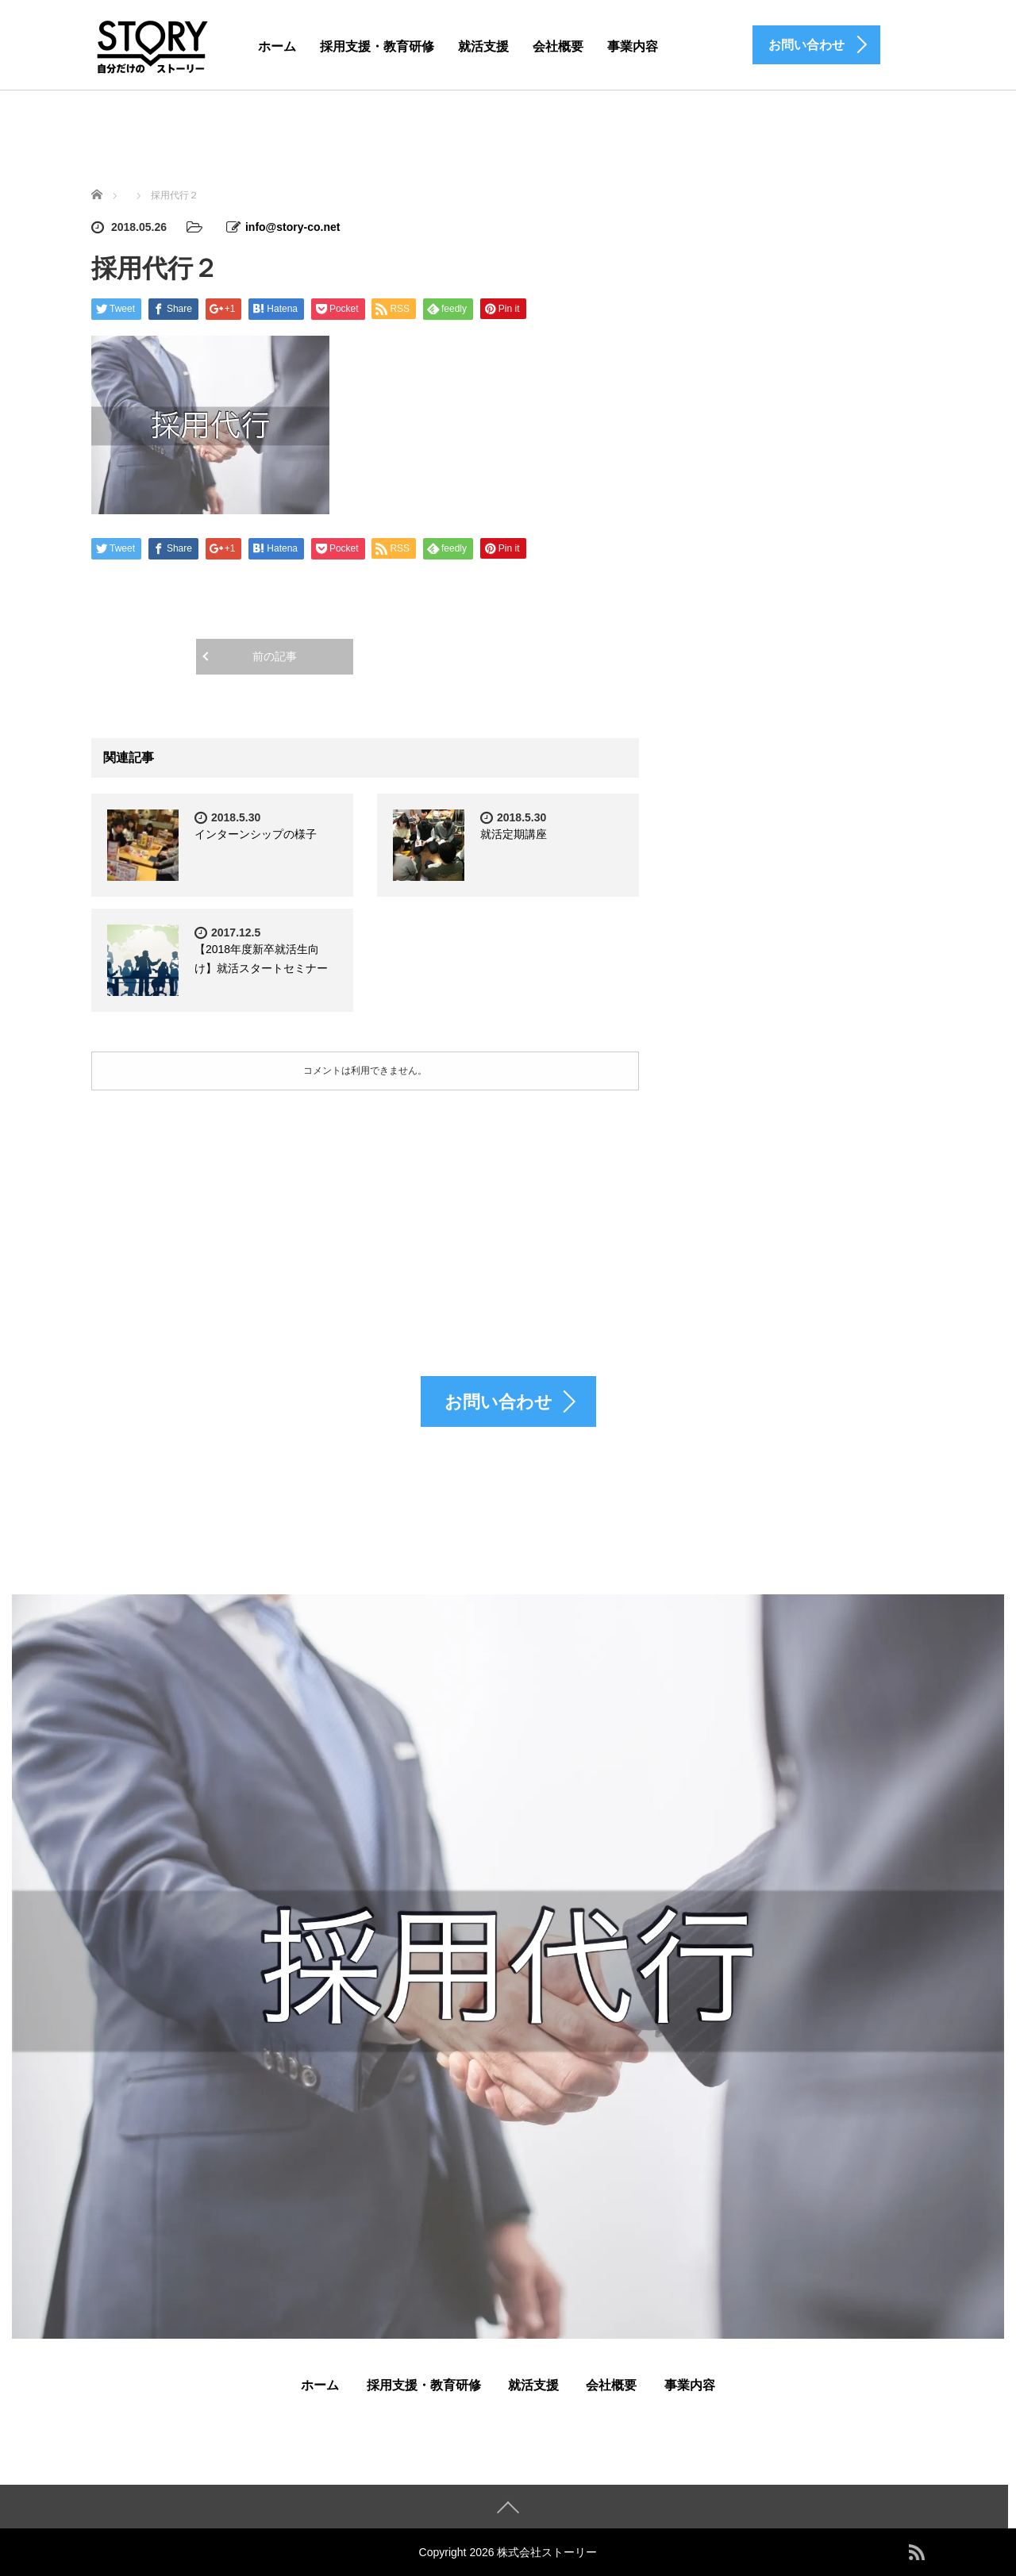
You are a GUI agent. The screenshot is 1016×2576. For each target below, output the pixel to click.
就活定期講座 (513, 834)
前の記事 (274, 656)
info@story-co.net (292, 227)
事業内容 (632, 46)
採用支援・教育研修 (377, 46)
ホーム (277, 46)
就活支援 (483, 46)
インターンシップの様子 (255, 834)
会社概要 (558, 46)
